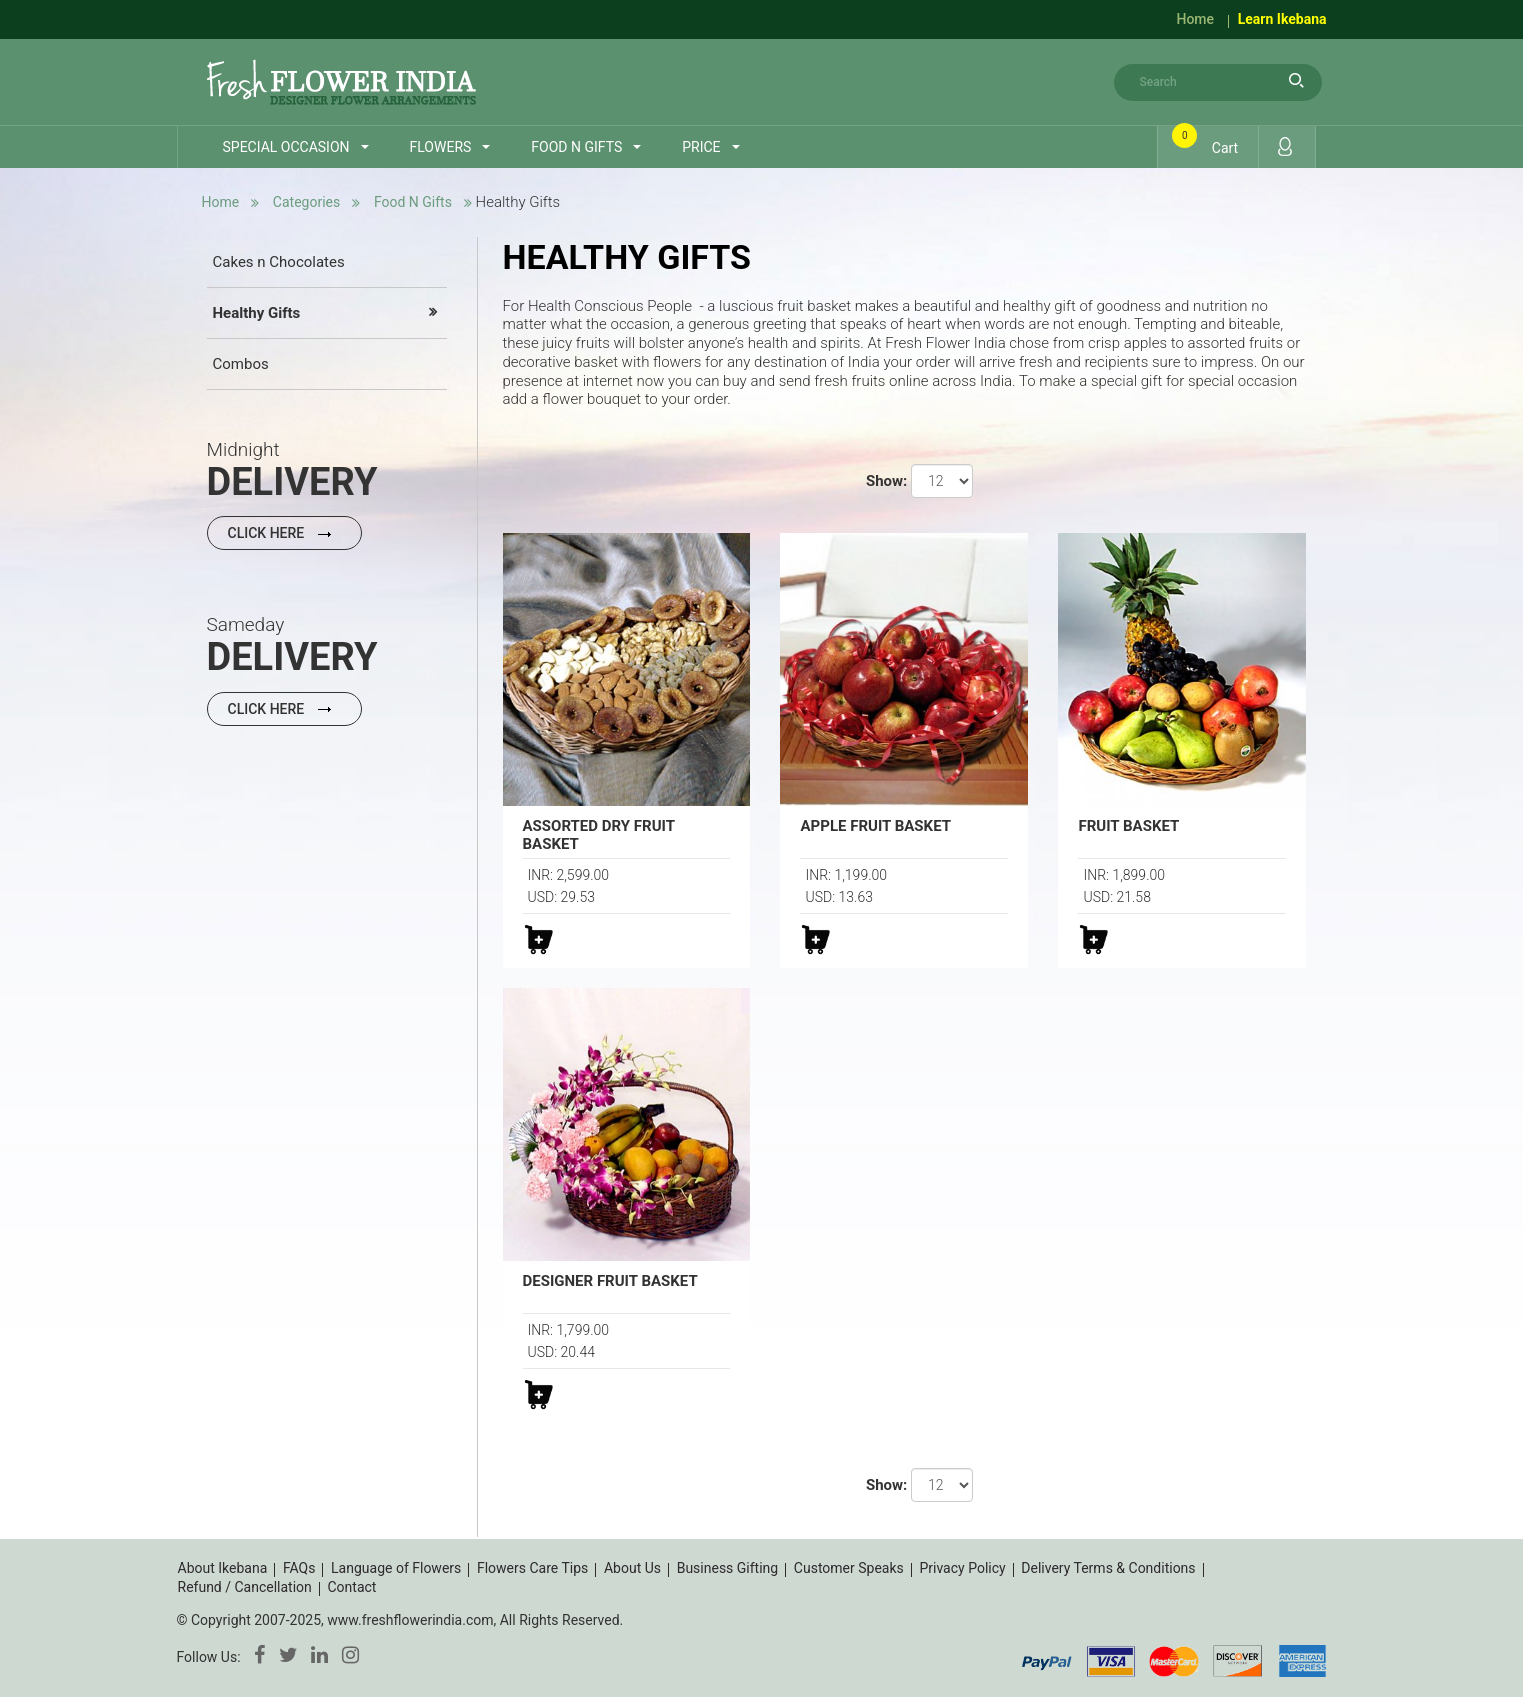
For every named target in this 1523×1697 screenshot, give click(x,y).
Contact (351, 1587)
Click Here (284, 533)
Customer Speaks (849, 1568)
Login (1285, 146)
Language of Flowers (396, 1568)
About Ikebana (223, 1568)
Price (701, 147)
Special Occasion (286, 147)
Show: (886, 481)
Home (1195, 19)
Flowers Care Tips (532, 1568)
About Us (632, 1568)
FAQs (299, 1568)
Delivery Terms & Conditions (1108, 1568)
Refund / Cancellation (245, 1587)
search (1297, 80)
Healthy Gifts (257, 313)
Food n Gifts (576, 147)
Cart (1208, 142)
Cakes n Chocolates (279, 262)
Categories (306, 202)
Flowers (441, 147)
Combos (241, 364)
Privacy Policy (962, 1568)
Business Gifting (728, 1568)
